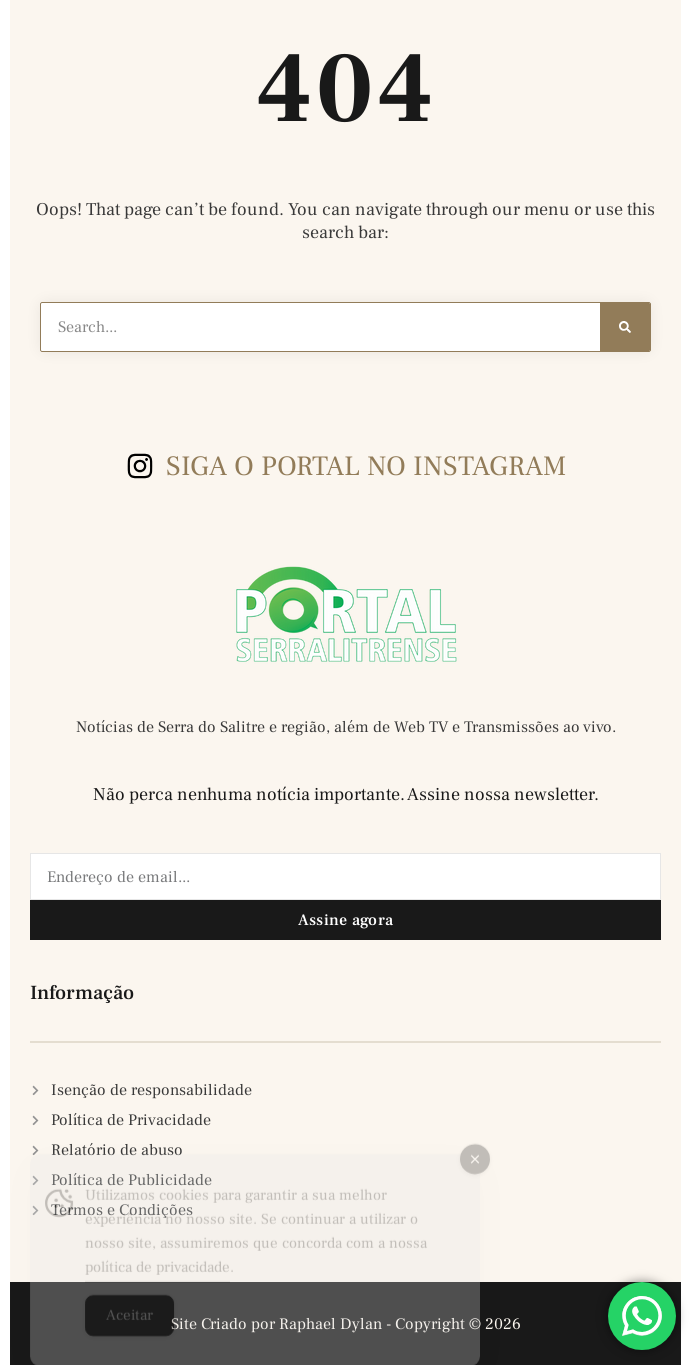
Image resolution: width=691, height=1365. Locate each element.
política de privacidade (157, 1276)
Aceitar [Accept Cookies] (129, 1324)
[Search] (625, 327)
